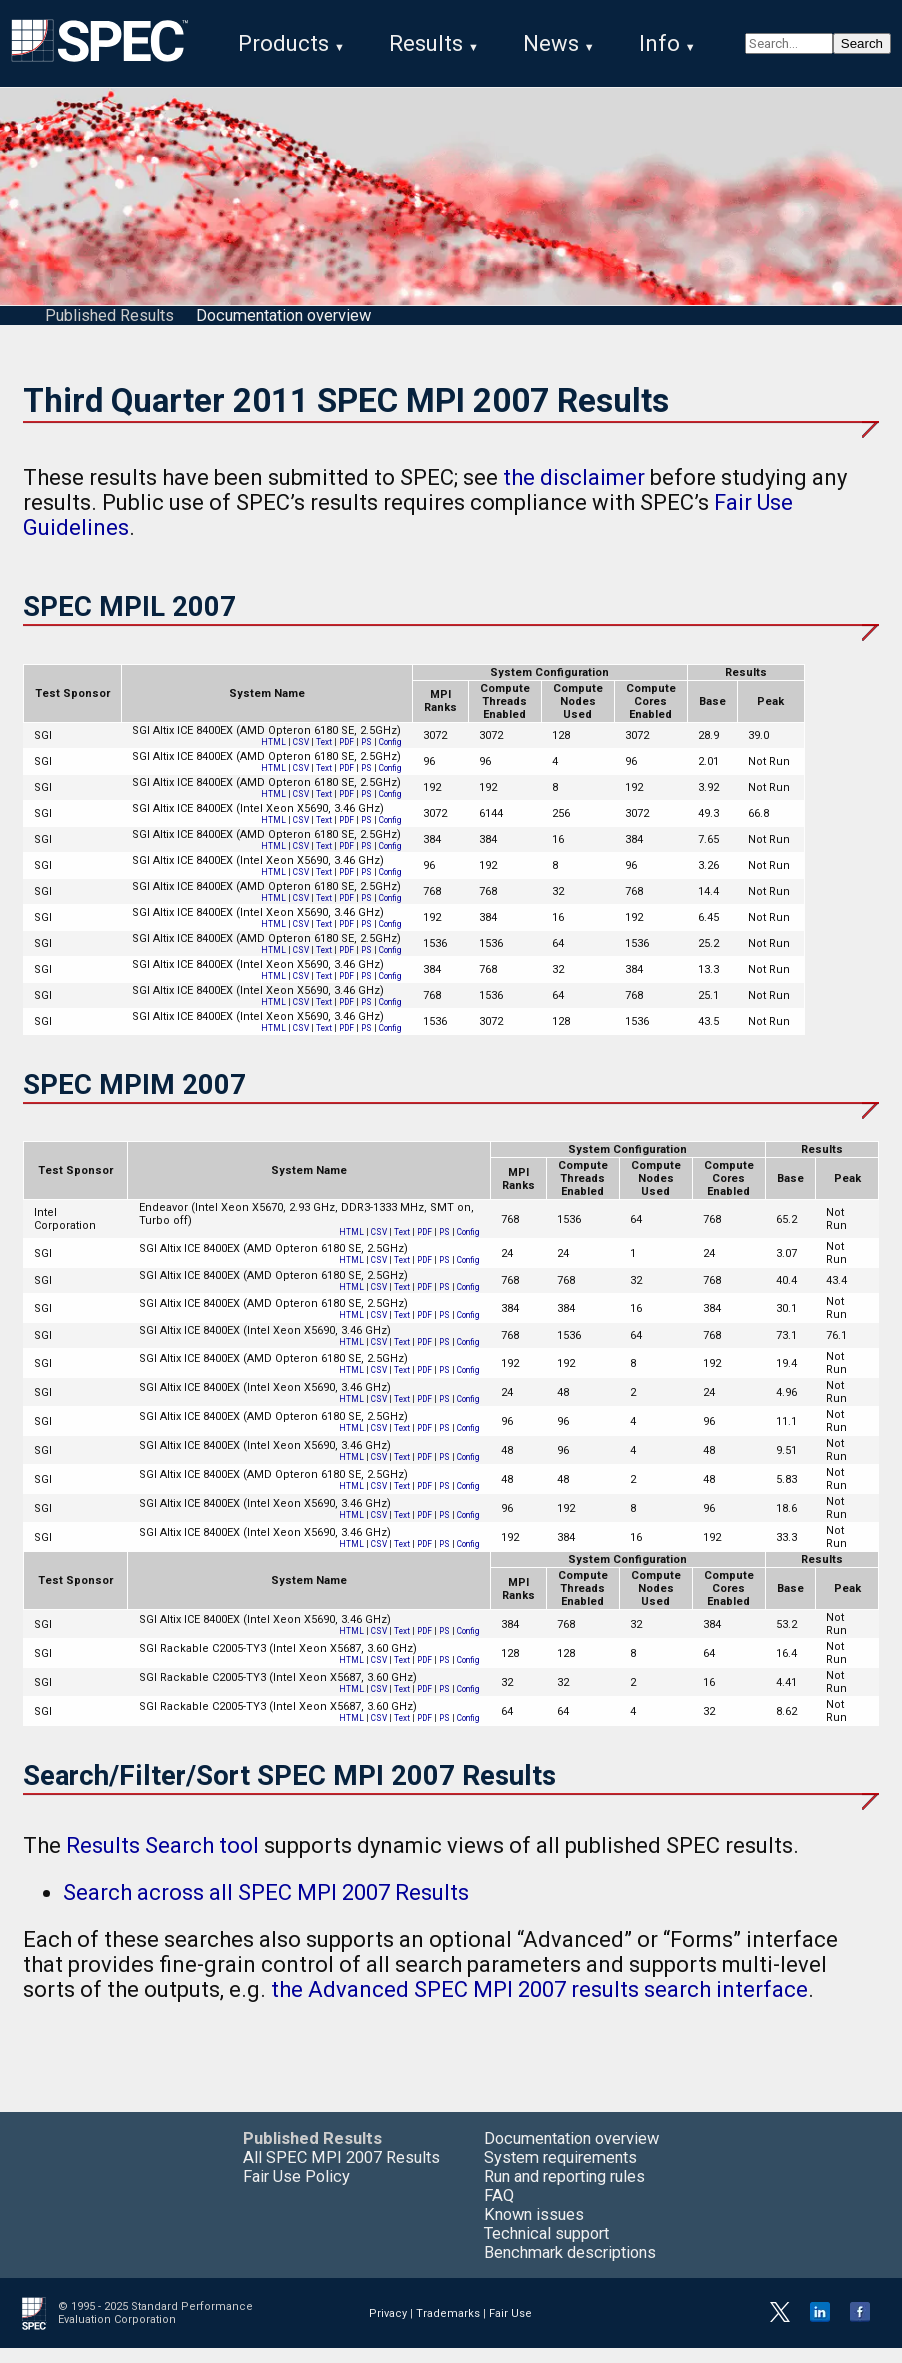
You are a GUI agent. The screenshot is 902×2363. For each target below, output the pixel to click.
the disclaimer (574, 492)
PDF (346, 757)
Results (426, 43)
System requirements (560, 2172)
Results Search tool (162, 1860)
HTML (273, 757)
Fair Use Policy (296, 2191)
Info (659, 43)
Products (283, 43)
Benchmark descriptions (570, 2267)
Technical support (546, 2248)
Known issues (534, 2229)
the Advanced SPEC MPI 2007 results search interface (539, 2004)
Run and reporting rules (564, 2191)
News (551, 43)
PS (366, 757)
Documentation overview (283, 330)
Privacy (388, 2328)
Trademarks (448, 2328)
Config (390, 757)
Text (324, 757)
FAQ (499, 2210)
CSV (301, 757)
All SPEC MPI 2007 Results (341, 2172)
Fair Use (510, 2328)
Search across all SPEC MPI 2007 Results (266, 1907)
